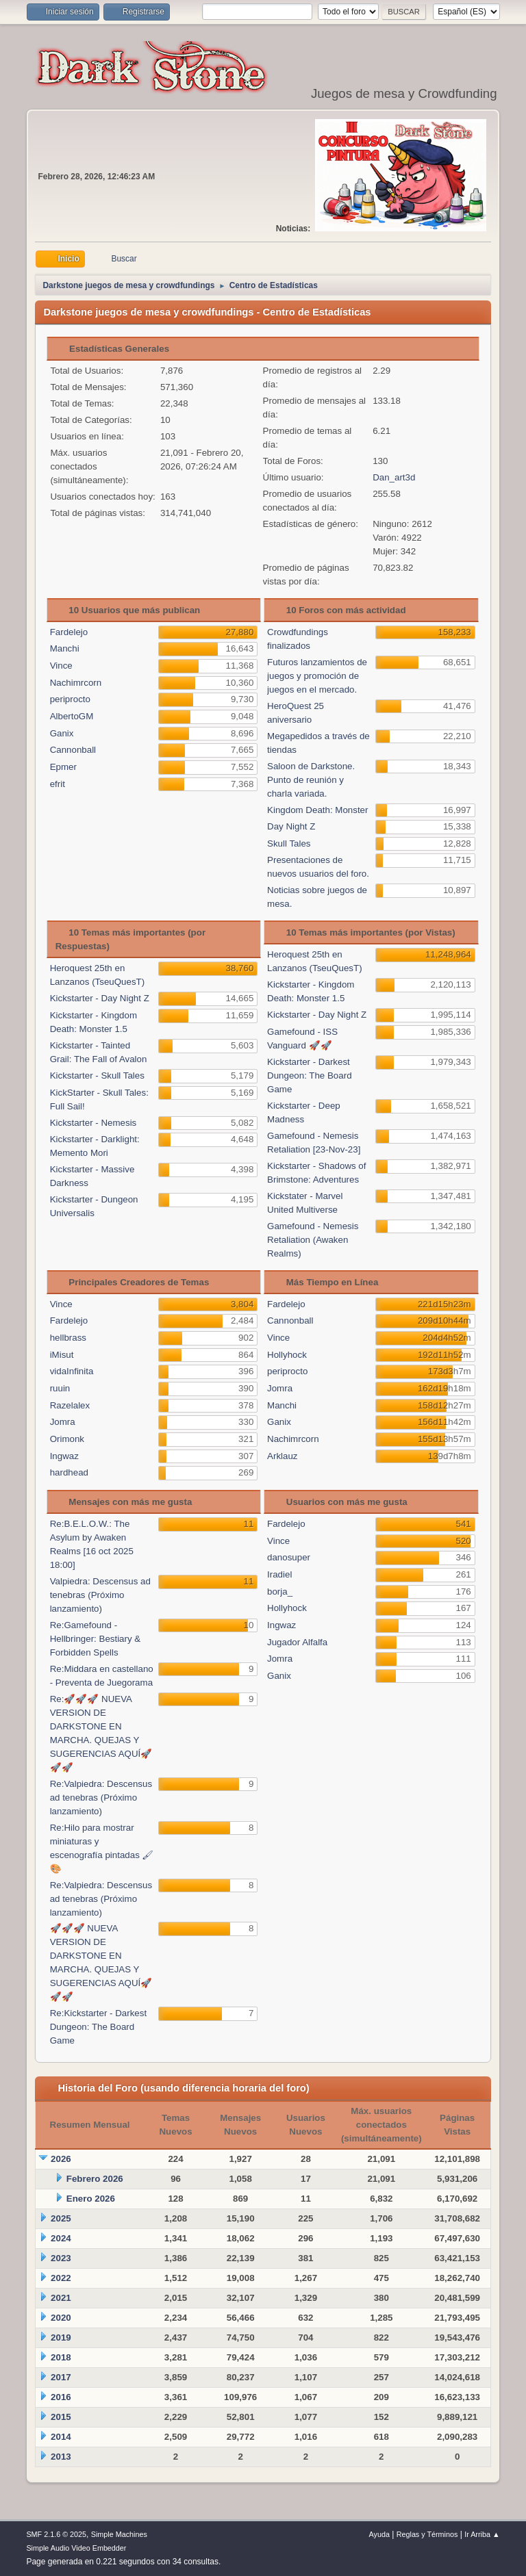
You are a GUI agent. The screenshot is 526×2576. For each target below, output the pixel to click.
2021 (61, 2298)
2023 (61, 2258)
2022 (61, 2278)
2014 (61, 2437)
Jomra (62, 1422)
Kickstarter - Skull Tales (97, 1075)
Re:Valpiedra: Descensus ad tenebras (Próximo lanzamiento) (101, 1797)
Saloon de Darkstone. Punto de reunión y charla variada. (311, 780)
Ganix (62, 733)
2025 (61, 2218)
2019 (61, 2337)
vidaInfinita (72, 1371)
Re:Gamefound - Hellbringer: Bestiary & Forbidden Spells (95, 1639)
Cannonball (73, 750)
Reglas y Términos (427, 2534)
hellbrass (68, 1337)
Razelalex (70, 1405)
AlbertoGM (72, 716)
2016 (61, 2397)
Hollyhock (287, 1355)
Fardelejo (69, 632)
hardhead (69, 1472)
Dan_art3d (394, 477)
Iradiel (279, 1574)
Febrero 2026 (94, 2179)
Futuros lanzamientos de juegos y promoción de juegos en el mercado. (317, 676)
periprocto (70, 699)
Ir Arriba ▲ (481, 2534)
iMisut (62, 1355)
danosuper (288, 1557)
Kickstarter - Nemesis (93, 1123)
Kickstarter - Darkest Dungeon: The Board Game (309, 1075)
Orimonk (67, 1439)
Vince (61, 665)
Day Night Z (291, 826)
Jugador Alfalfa (297, 1642)
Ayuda (379, 2534)
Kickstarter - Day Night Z (99, 998)
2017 (61, 2377)
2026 (61, 2159)
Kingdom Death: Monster (317, 810)
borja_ (279, 1591)
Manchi (64, 648)
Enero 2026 (90, 2198)
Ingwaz (64, 1456)
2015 (61, 2417)
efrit (57, 784)
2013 (61, 2456)
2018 (61, 2357)
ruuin (60, 1388)
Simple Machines (119, 2534)
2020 (61, 2318)
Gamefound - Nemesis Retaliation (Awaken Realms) (312, 1240)
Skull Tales (288, 843)
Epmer (63, 767)
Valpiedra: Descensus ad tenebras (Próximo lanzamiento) (100, 1595)
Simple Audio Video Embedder (76, 2548)
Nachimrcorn (76, 683)
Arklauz (282, 1456)
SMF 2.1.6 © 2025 (56, 2534)
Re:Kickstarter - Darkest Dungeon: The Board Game (98, 2027)
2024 (61, 2238)
